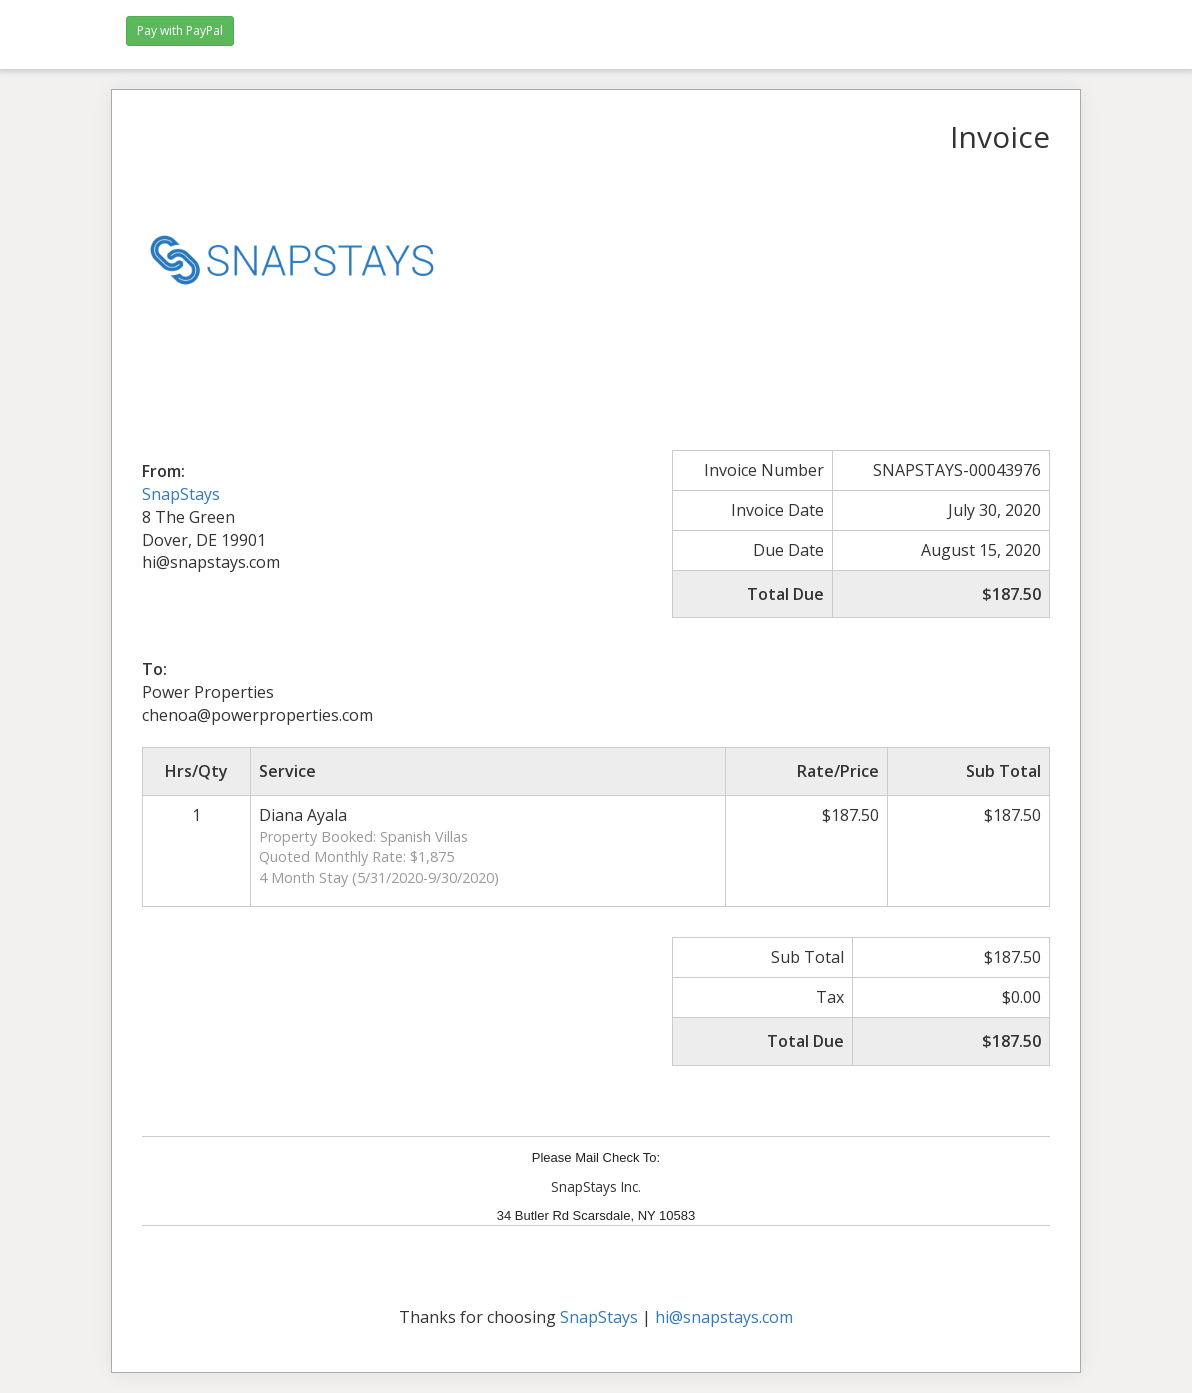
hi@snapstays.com (724, 1317)
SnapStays (181, 494)
